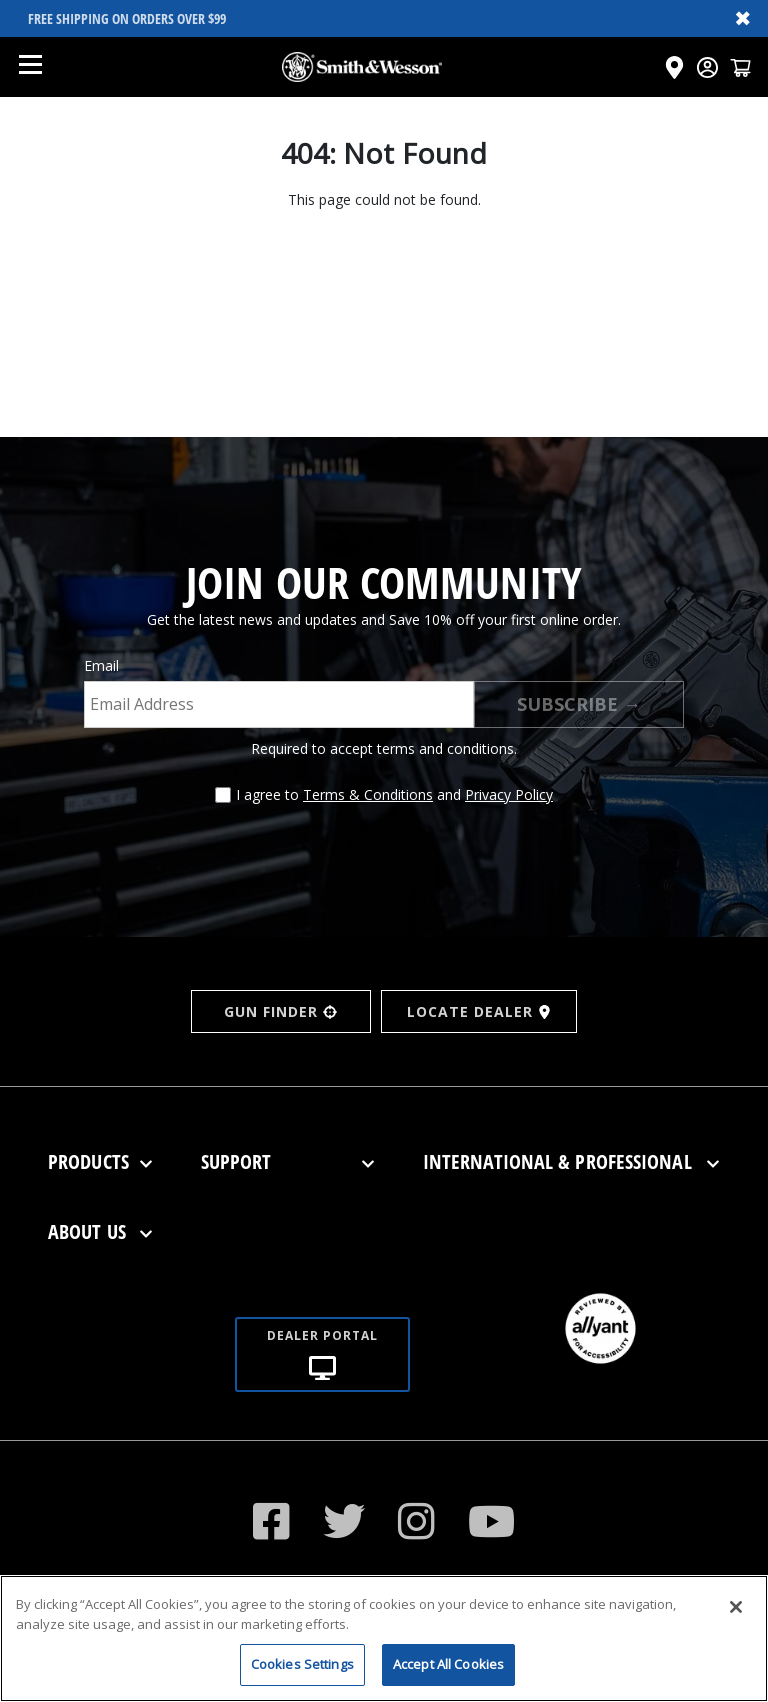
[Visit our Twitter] (344, 1520)
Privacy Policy (509, 794)
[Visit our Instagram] (417, 1520)
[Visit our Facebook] (272, 1520)
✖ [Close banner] (743, 18)
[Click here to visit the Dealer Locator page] (674, 67)
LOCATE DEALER (479, 1011)
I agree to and (394, 794)
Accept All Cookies (448, 1677)
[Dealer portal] (322, 1330)
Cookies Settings (302, 1677)
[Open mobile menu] (30, 67)
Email (101, 665)
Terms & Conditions (368, 794)
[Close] (736, 1620)
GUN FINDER (280, 1011)
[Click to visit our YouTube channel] (492, 1520)
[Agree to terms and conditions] (223, 795)
